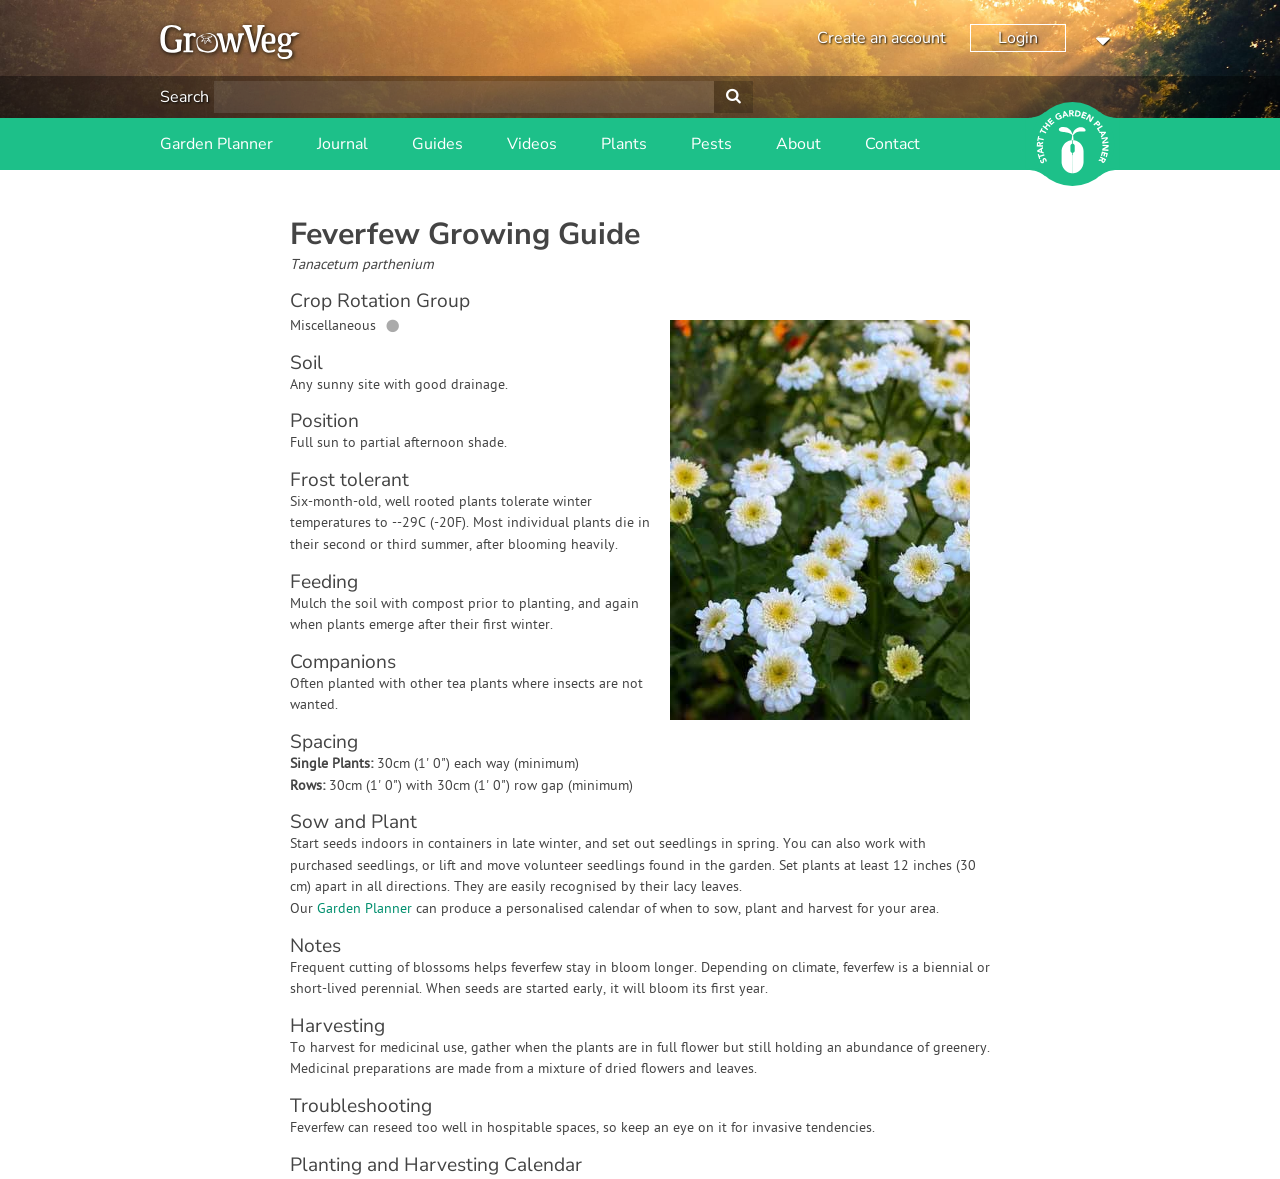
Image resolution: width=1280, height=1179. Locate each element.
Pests (711, 144)
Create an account (881, 38)
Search (184, 97)
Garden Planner (216, 144)
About (798, 144)
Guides (437, 144)
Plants (624, 144)
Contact (892, 144)
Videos (532, 144)
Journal (342, 144)
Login (1018, 38)
